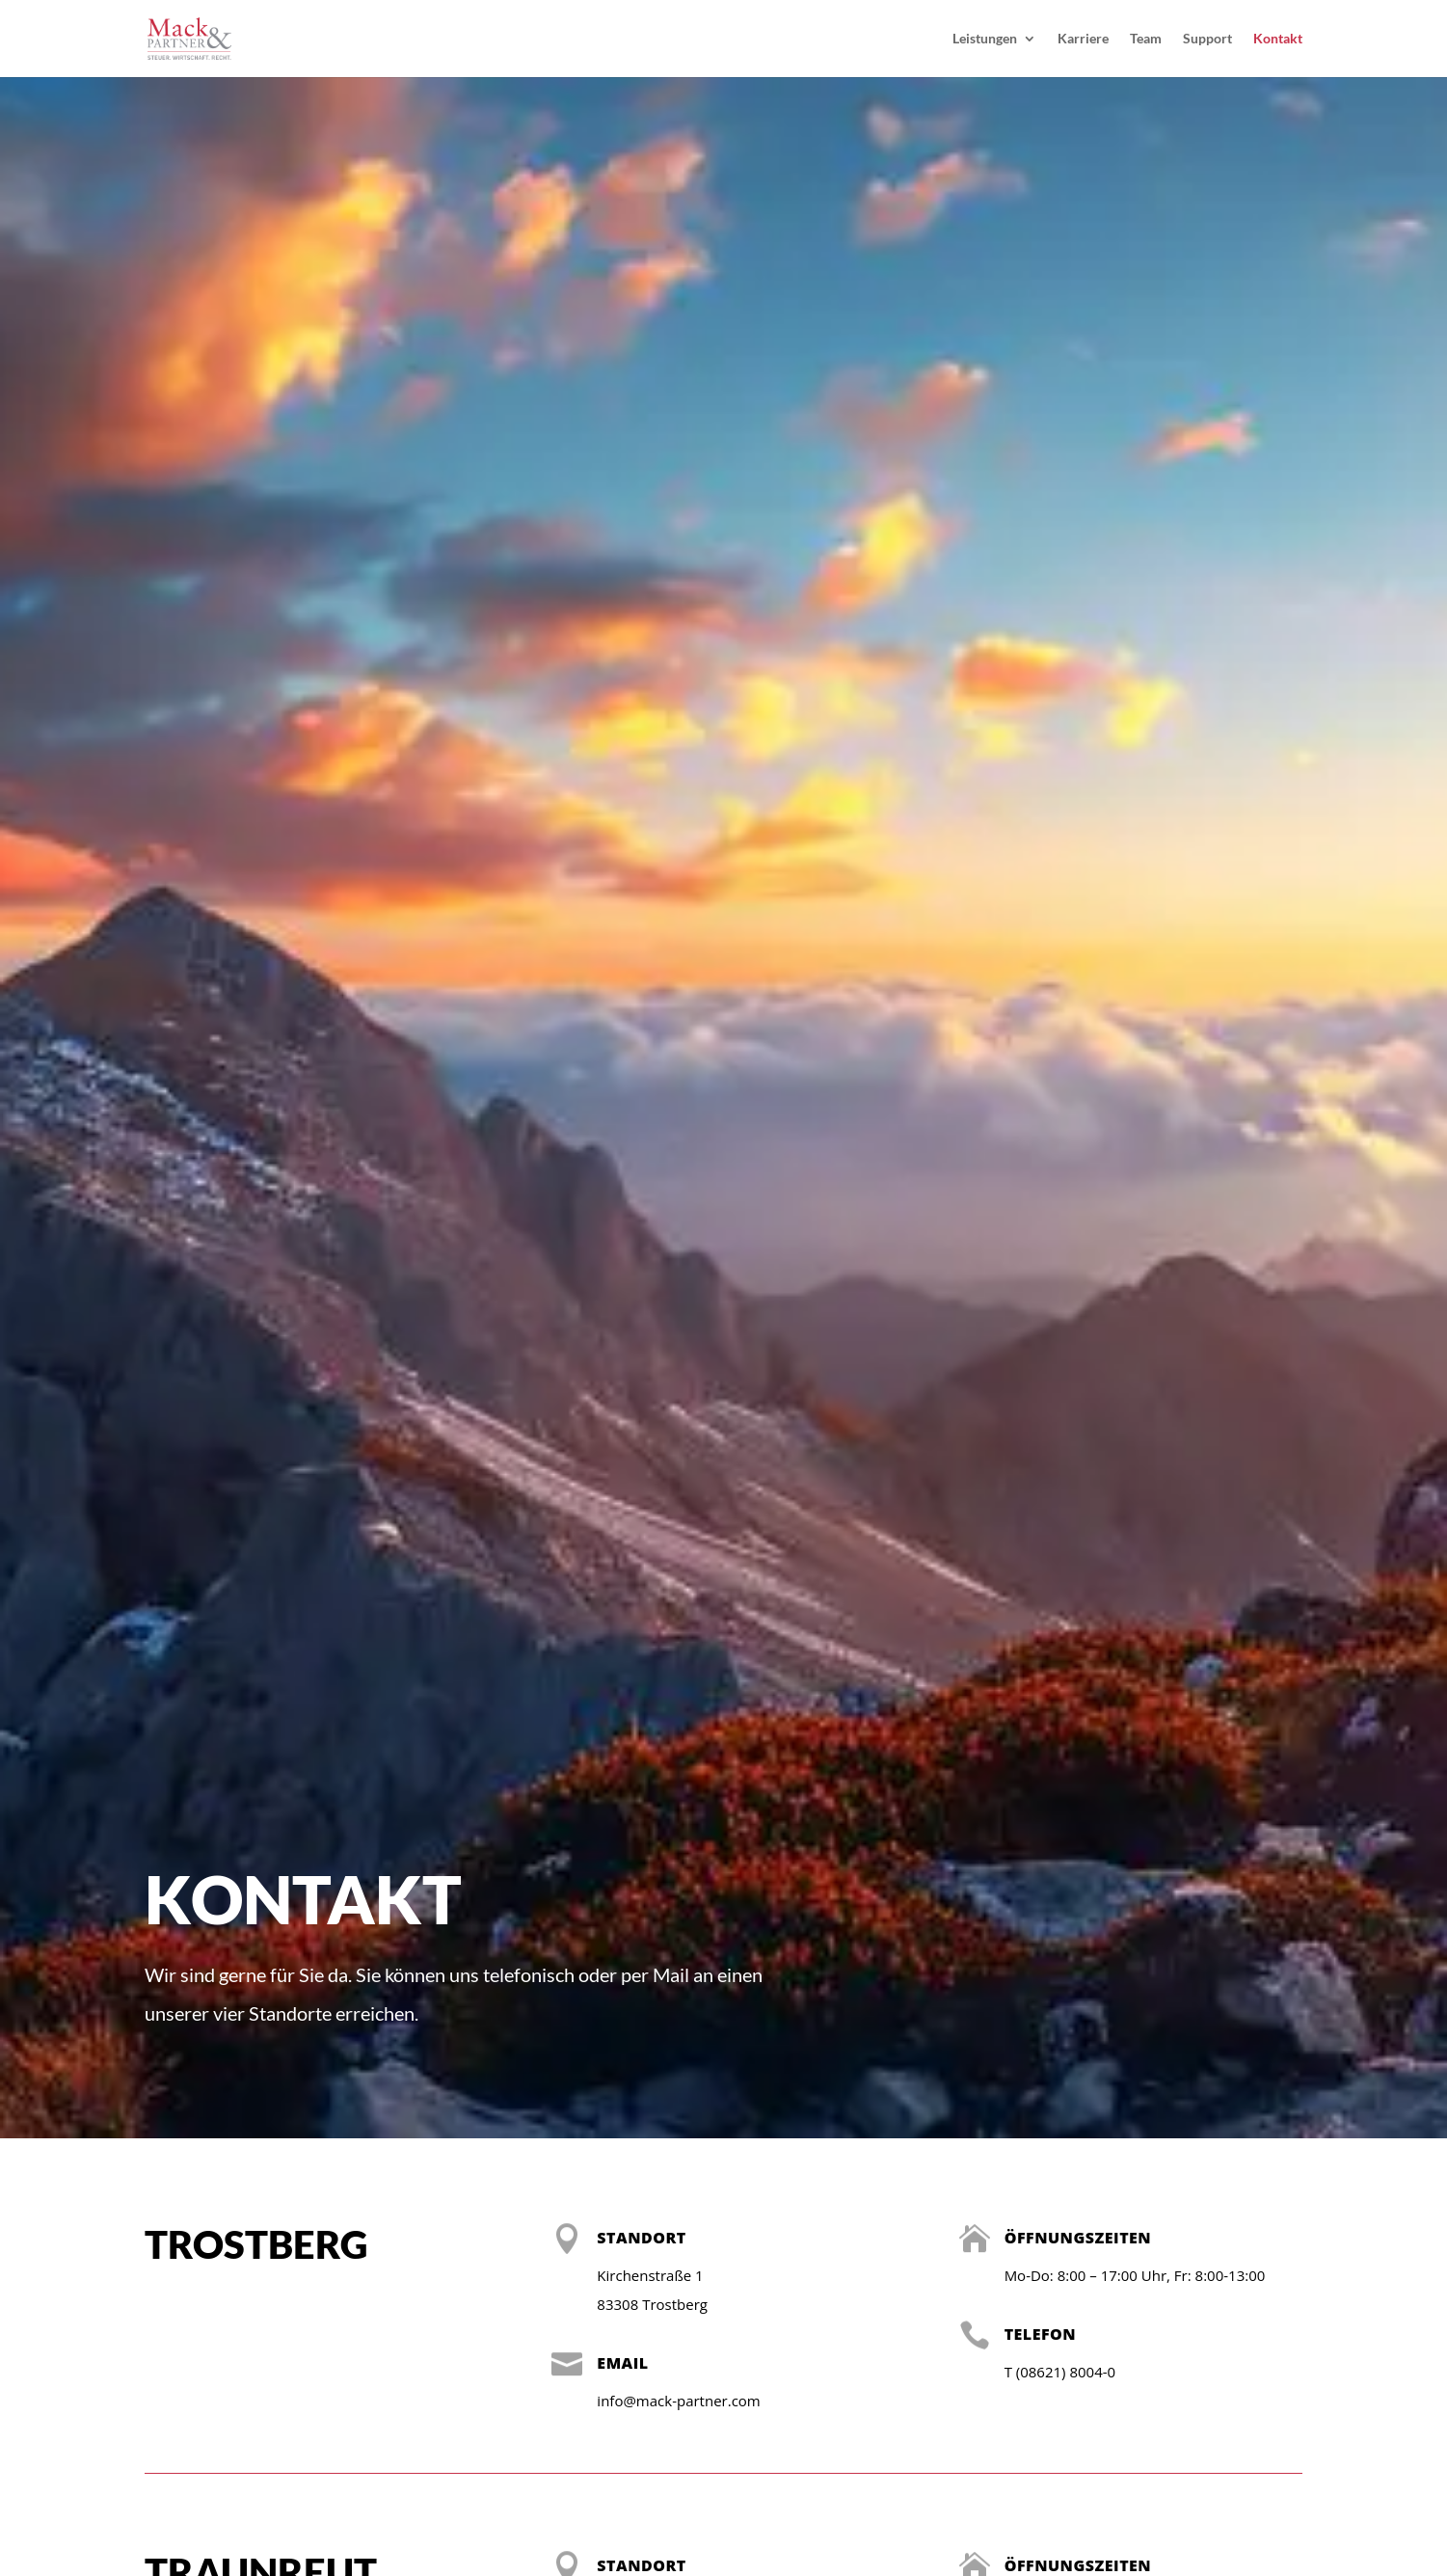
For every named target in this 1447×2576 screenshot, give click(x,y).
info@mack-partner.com (678, 2400)
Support (1207, 39)
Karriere (1083, 39)
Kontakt (1277, 39)
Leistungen (984, 39)
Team (1146, 39)
